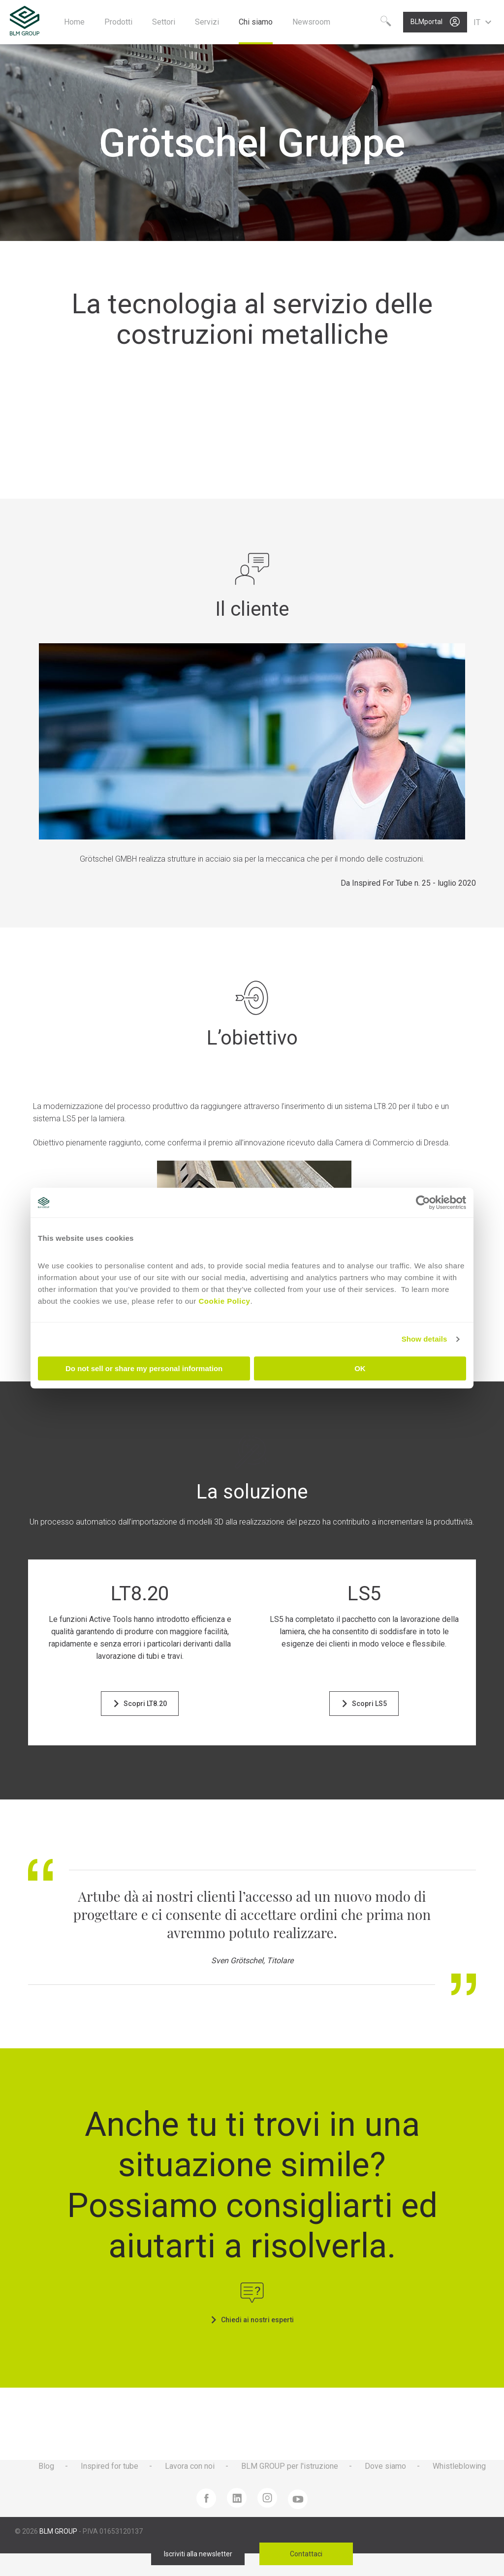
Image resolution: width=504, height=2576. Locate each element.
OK (360, 1368)
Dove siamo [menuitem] (385, 2466)
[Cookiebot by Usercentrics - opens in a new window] (423, 1202)
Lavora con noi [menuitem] (190, 2466)
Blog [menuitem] (46, 2466)
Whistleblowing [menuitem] (459, 2466)
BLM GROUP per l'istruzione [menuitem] (289, 2466)
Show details (424, 1339)
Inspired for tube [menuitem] (109, 2466)
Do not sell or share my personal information (143, 1368)
